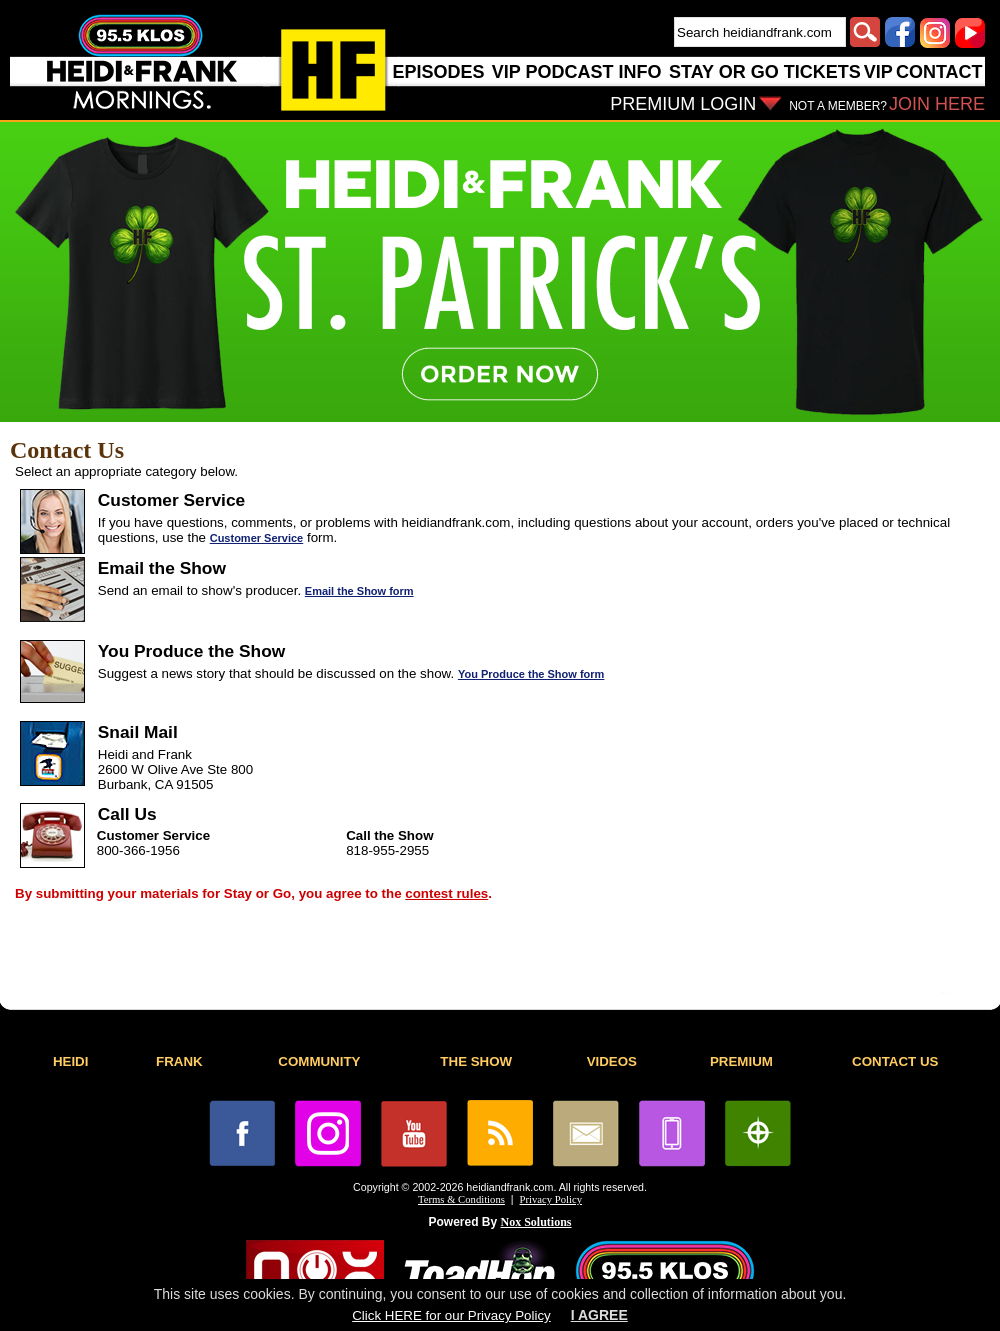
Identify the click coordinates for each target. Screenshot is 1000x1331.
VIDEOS (612, 1061)
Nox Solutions (536, 1222)
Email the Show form (359, 591)
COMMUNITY (319, 1061)
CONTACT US (895, 1061)
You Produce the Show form (531, 674)
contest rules (446, 893)
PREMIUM (741, 1061)
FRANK (179, 1061)
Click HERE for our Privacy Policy (451, 1315)
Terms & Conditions (461, 1199)
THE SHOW (476, 1061)
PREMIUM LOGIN (683, 104)
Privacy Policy (551, 1199)
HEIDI (71, 1061)
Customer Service (257, 538)
